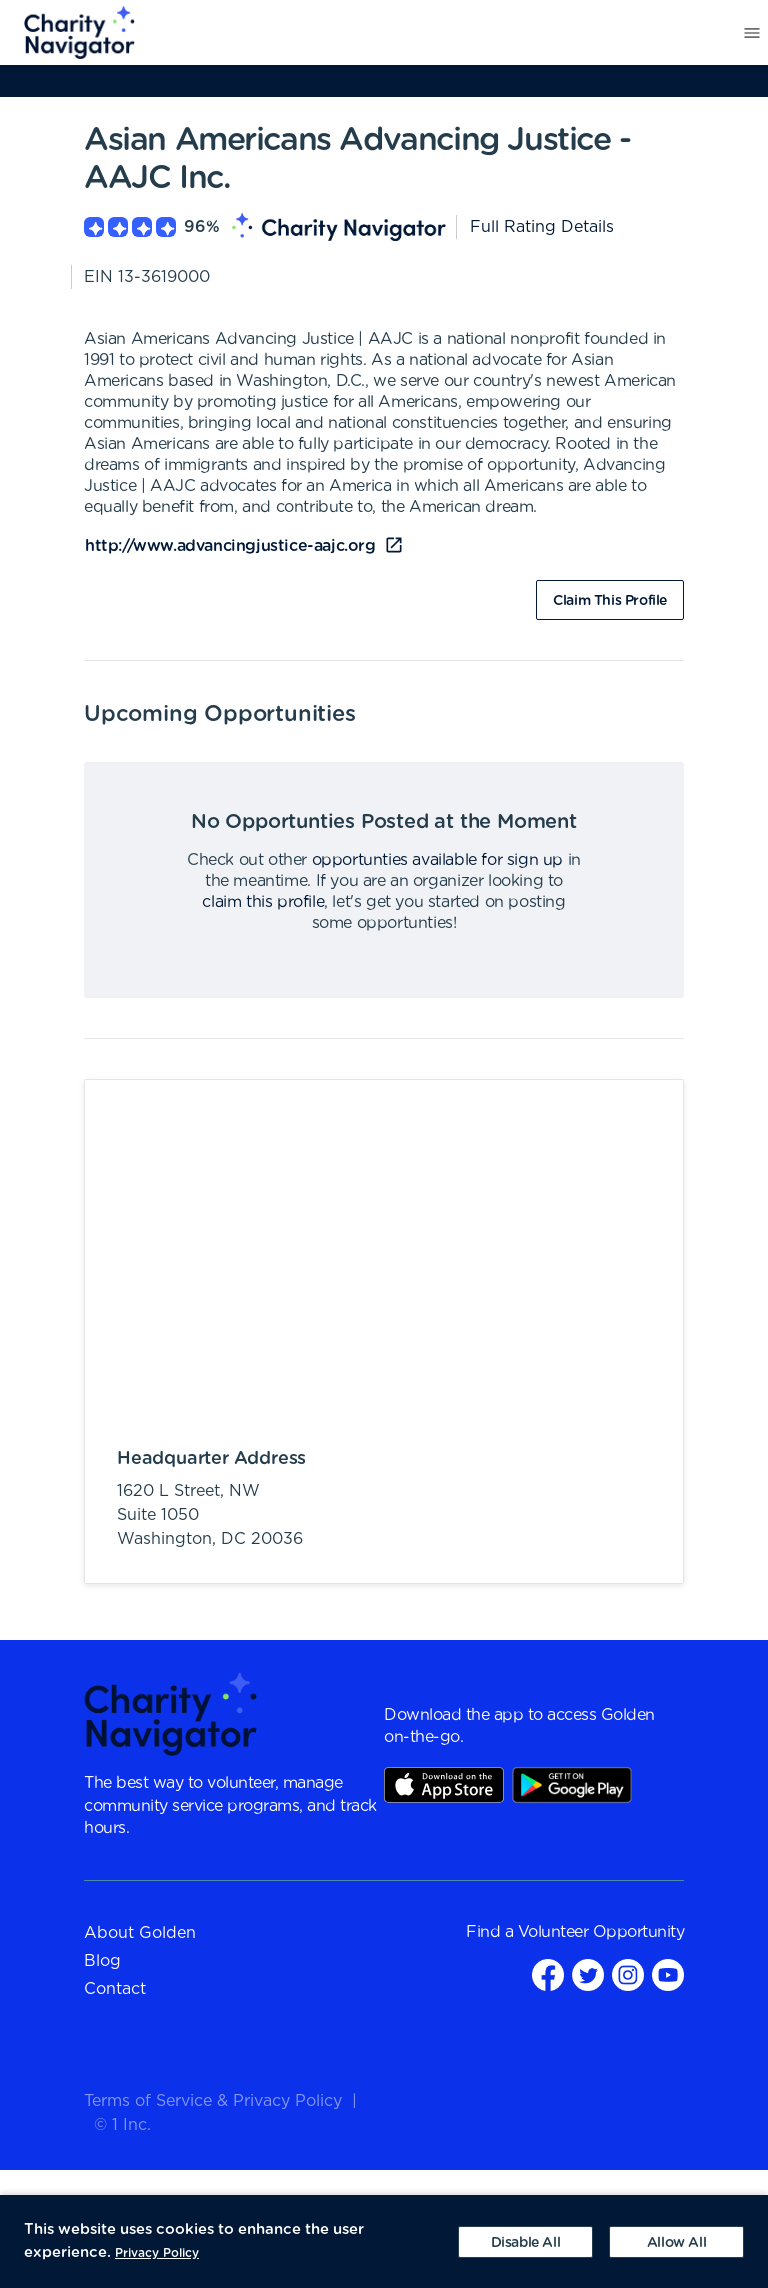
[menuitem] (68, 33)
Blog (102, 1961)
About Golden (140, 1933)
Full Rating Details (542, 227)
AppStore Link (444, 1785)
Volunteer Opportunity (601, 1932)
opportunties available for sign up (437, 860)
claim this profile (263, 902)
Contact (115, 1989)
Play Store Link (572, 1785)
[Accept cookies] (676, 2242)
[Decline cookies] (525, 2242)
